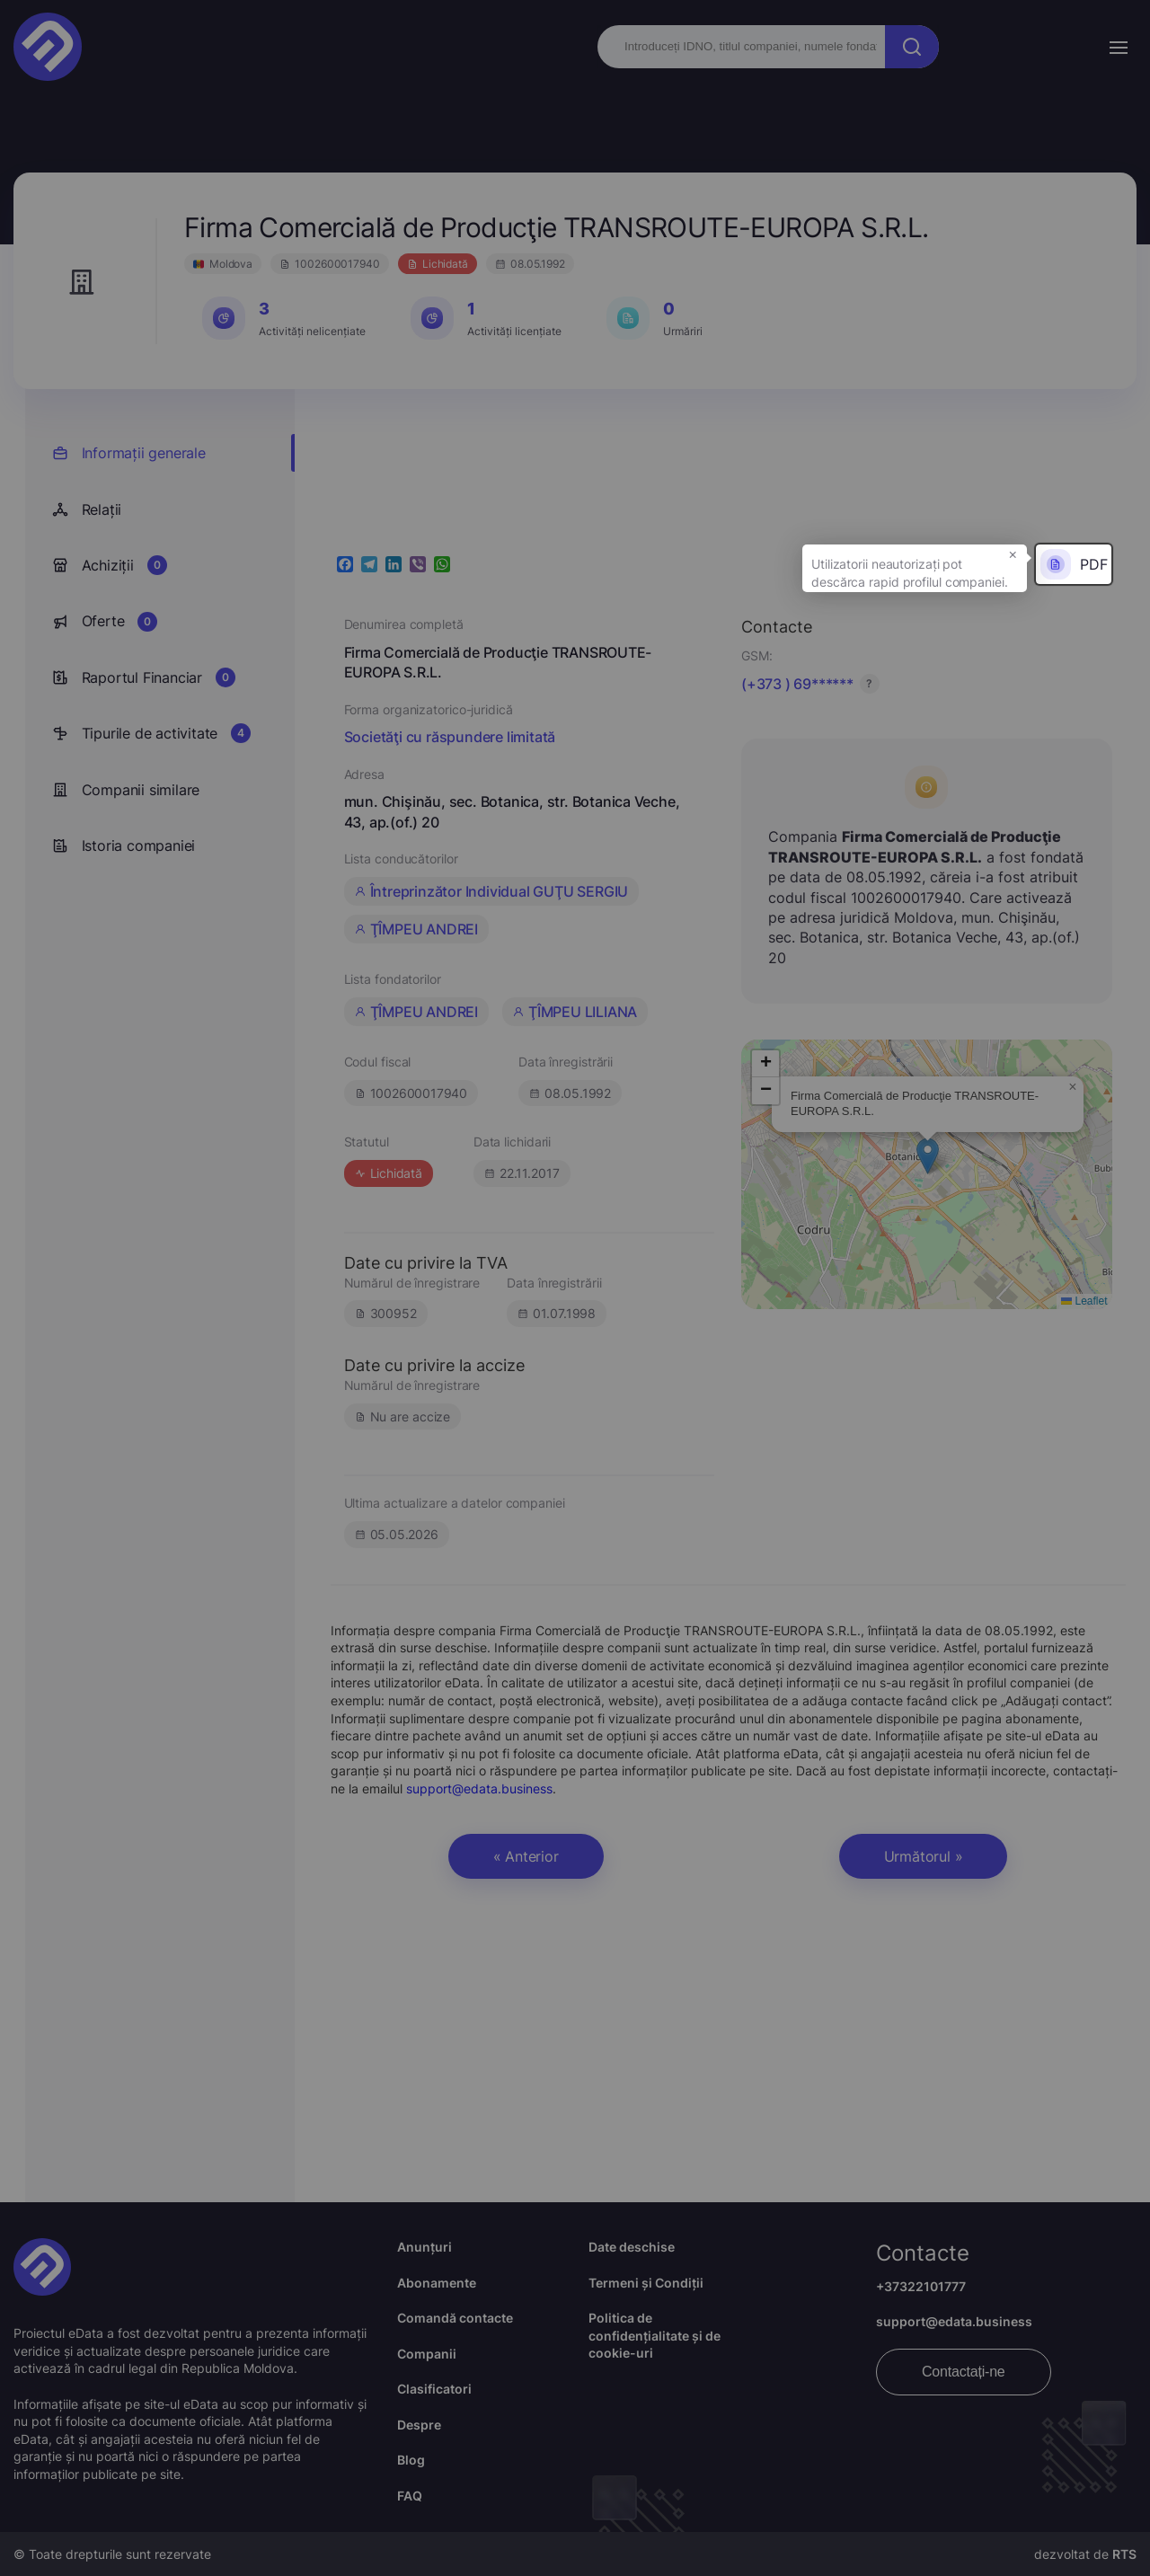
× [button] (1013, 553)
